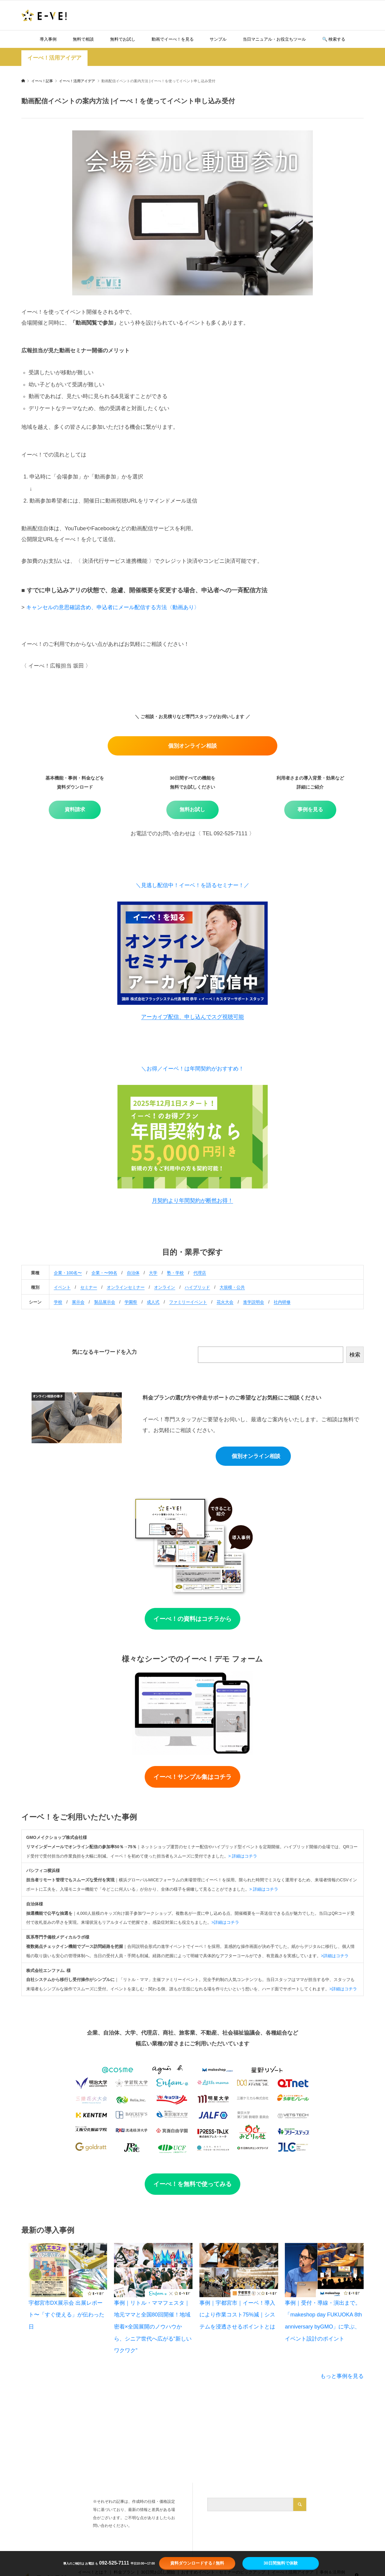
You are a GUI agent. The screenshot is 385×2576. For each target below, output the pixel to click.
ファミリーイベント (188, 1302)
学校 (58, 1302)
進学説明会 (253, 1302)
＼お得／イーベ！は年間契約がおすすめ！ (192, 1069)
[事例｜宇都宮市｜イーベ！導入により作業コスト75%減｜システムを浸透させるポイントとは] (238, 2270)
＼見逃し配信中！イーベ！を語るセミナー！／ (192, 885)
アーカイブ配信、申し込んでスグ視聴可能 (192, 1017)
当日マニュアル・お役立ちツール (274, 39)
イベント (62, 1287)
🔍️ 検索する (333, 39)
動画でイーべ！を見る (173, 39)
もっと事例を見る (342, 2376)
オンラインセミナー (126, 1287)
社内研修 (282, 1302)
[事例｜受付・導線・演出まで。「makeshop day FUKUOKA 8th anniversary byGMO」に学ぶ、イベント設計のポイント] (324, 2270)
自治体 (133, 1272)
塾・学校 (175, 1272)
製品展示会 (104, 1302)
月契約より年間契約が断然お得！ (192, 1201)
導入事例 (48, 39)
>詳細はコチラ (225, 1922)
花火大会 (225, 1302)
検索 (355, 1355)
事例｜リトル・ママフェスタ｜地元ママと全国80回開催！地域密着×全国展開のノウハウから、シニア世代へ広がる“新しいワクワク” (153, 2326)
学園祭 (131, 1302)
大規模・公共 (232, 1287)
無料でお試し (122, 39)
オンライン (164, 1287)
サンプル (218, 39)
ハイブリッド (197, 1287)
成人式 (153, 1302)
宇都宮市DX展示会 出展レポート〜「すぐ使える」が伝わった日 (66, 2315)
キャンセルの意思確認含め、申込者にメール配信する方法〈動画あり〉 (112, 607)
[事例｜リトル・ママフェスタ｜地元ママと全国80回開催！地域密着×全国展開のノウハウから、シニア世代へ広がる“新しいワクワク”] (153, 2270)
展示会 (78, 1302)
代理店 (199, 1272)
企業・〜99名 (104, 1272)
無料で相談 (83, 39)
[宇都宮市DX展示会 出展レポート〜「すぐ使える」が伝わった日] (68, 2270)
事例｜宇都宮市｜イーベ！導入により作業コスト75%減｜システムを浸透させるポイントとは (237, 2315)
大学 (153, 1272)
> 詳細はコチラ (242, 1856)
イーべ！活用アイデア (54, 58)
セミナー (88, 1287)
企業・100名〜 (68, 1272)
